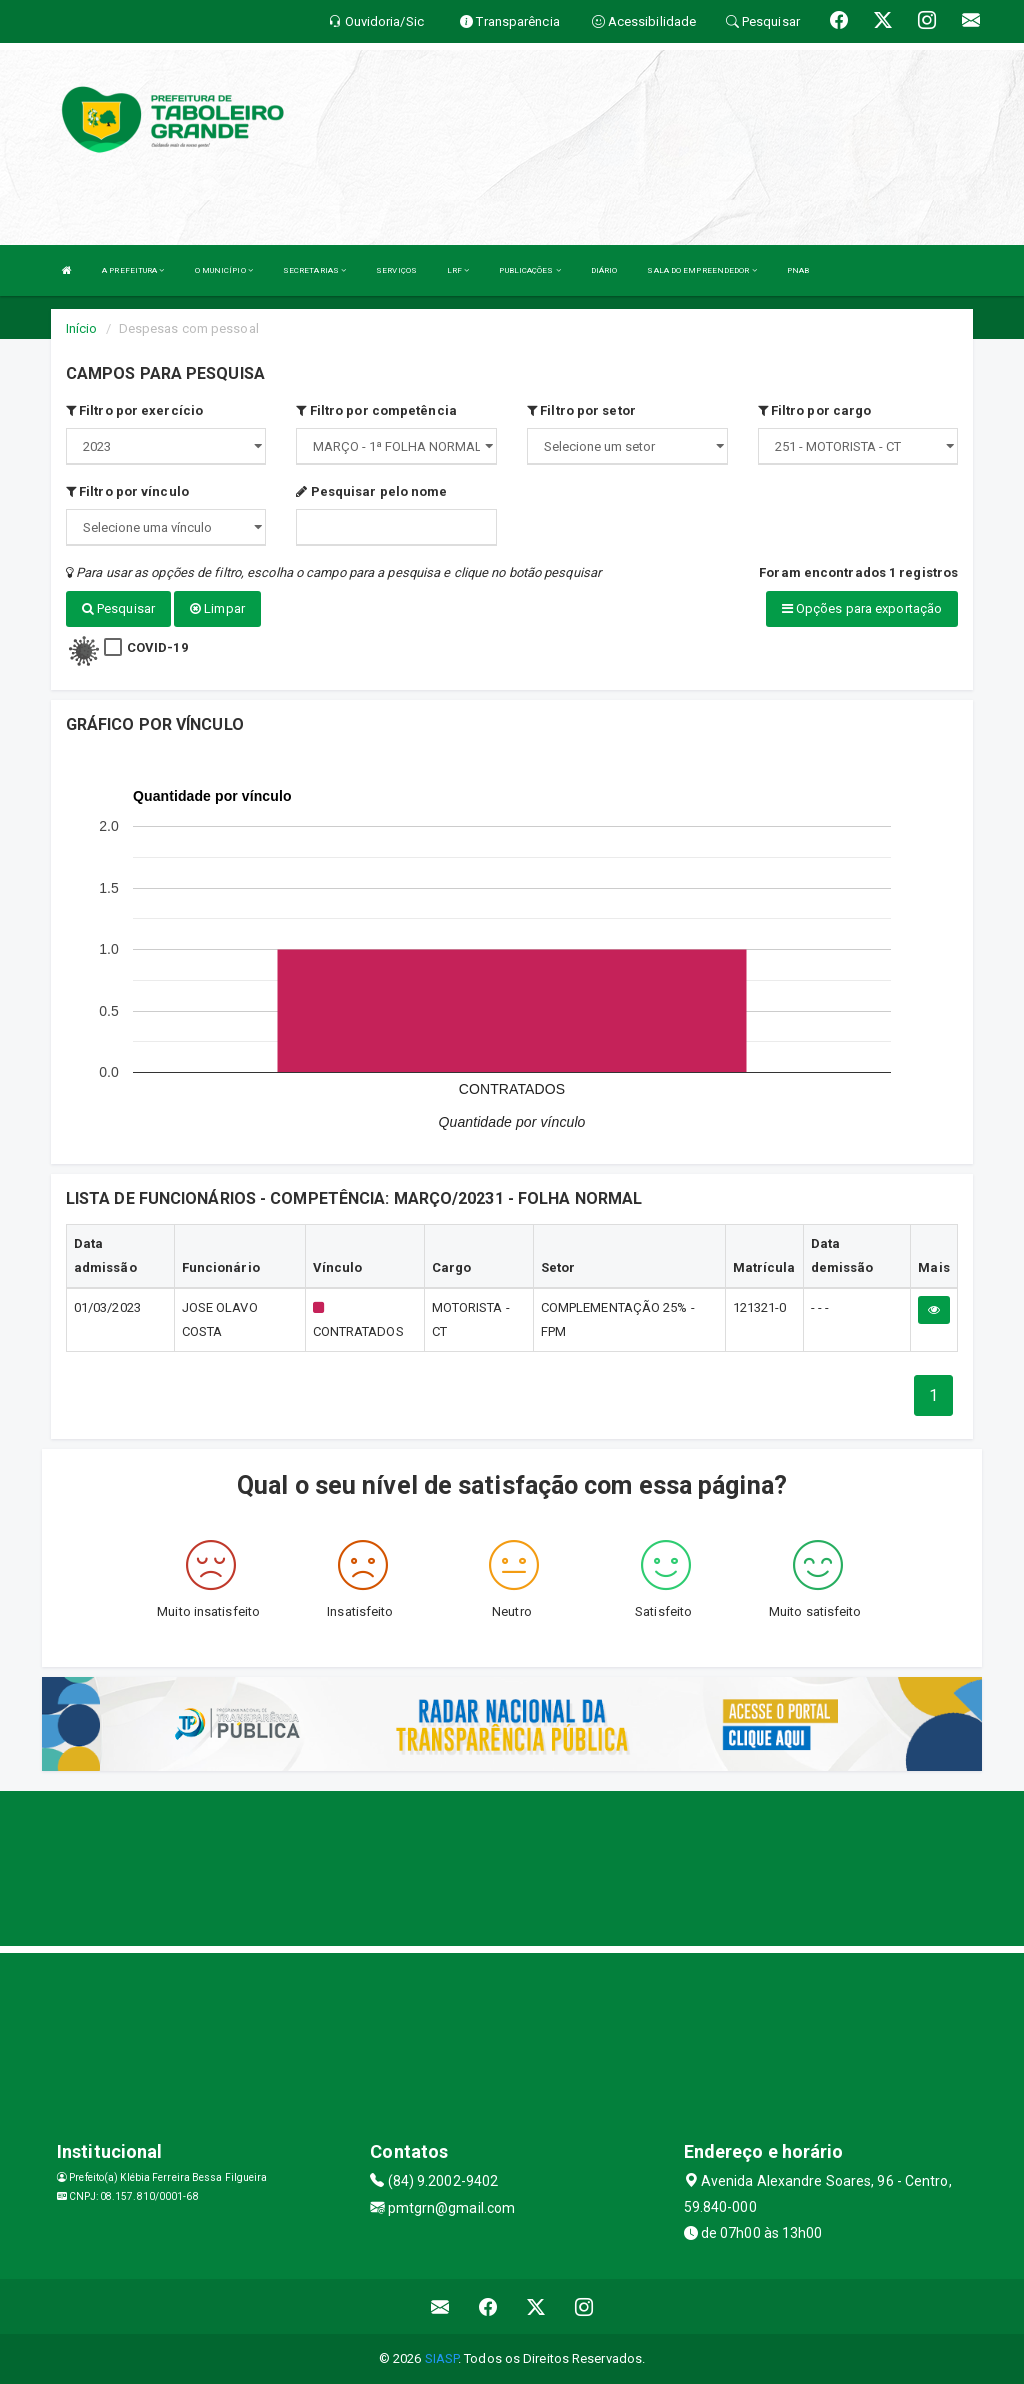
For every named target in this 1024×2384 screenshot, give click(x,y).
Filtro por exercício (134, 410)
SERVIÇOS (396, 270)
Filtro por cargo (815, 410)
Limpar (217, 608)
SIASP (442, 2358)
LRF (458, 270)
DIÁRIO (604, 270)
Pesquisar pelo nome (371, 491)
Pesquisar (118, 608)
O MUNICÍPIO (224, 270)
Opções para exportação (862, 608)
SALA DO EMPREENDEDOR (701, 270)
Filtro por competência (376, 410)
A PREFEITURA (133, 270)
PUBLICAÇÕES (529, 270)
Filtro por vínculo (127, 491)
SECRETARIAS (314, 270)
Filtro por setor (581, 410)
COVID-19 (157, 646)
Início (82, 328)
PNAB (798, 270)
